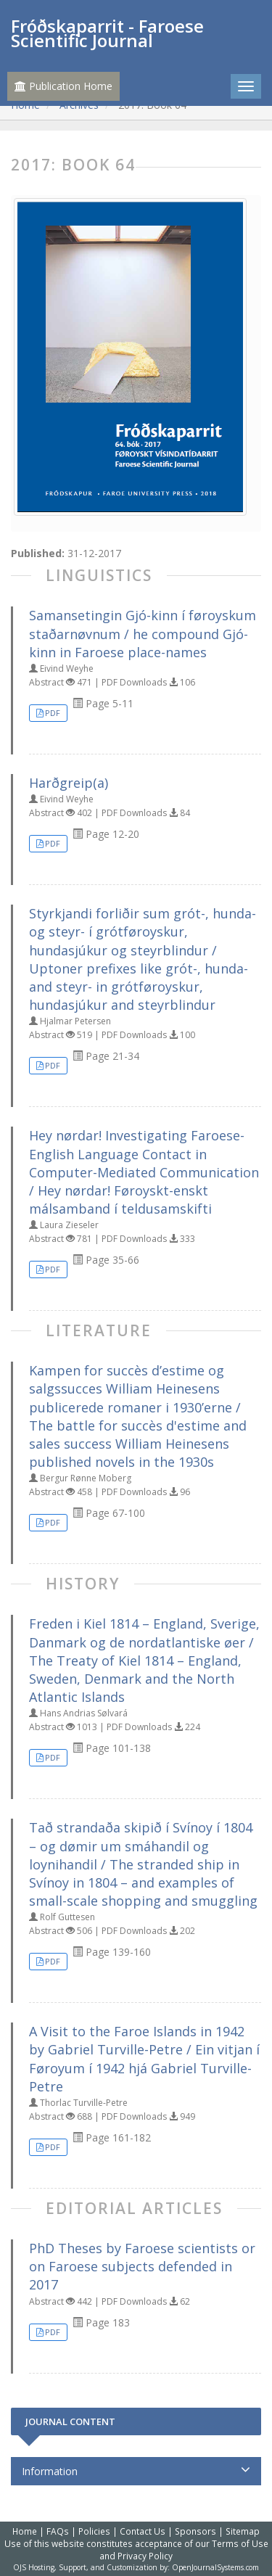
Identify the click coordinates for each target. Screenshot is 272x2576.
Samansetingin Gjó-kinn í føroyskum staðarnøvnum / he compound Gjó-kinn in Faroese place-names (142, 633)
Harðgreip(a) (68, 782)
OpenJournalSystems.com (215, 2567)
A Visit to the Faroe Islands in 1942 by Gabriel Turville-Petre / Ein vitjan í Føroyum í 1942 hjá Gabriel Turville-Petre (144, 2058)
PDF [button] (52, 712)
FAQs (57, 2531)
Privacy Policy (145, 2555)
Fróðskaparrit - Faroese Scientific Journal (107, 33)
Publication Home (63, 86)
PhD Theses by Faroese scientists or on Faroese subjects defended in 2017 (142, 2266)
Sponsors (195, 2531)
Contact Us (142, 2531)
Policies (94, 2531)
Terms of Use (240, 2543)
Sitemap (243, 2531)
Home (24, 2531)
